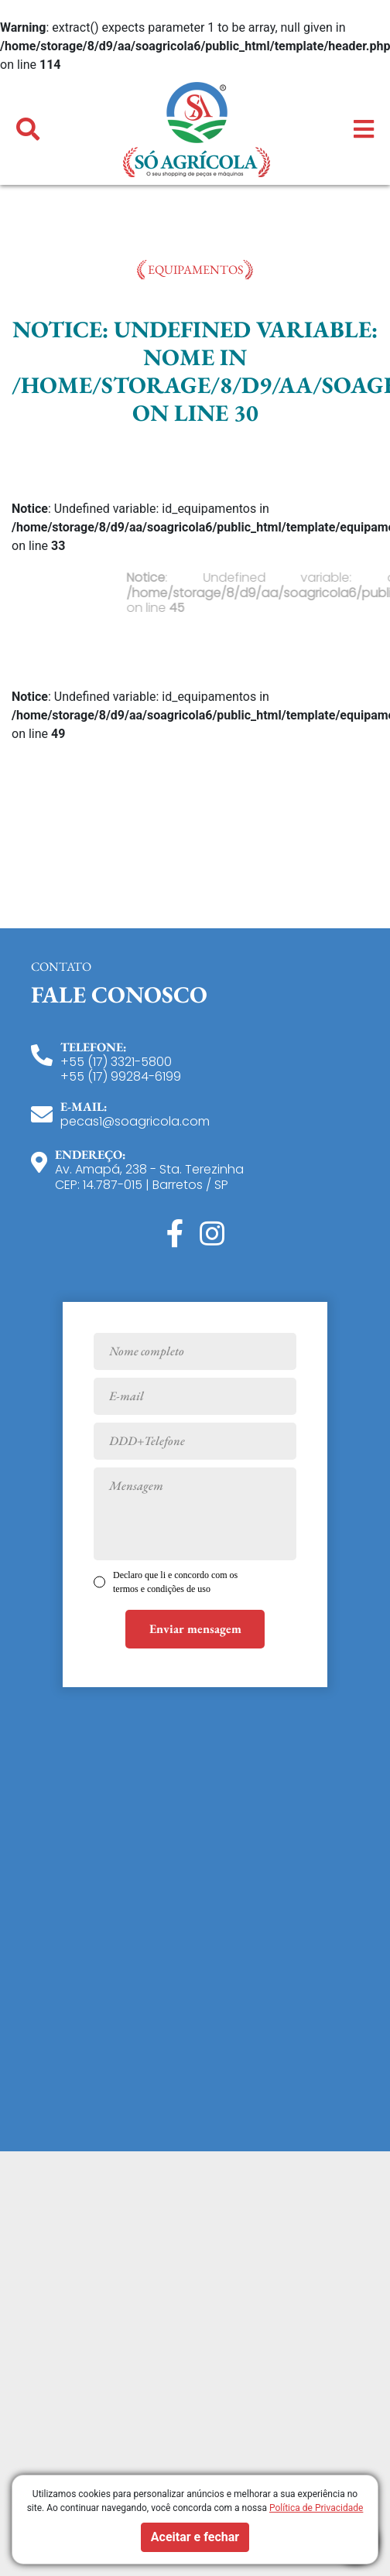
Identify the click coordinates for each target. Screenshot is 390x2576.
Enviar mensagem (195, 1629)
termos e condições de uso (161, 1589)
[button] (28, 129)
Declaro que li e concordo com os (175, 1582)
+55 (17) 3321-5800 (116, 1061)
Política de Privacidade (316, 2508)
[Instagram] (212, 1234)
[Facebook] (175, 1234)
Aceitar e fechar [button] (195, 2537)
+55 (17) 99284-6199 (120, 1076)
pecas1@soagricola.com (135, 1121)
